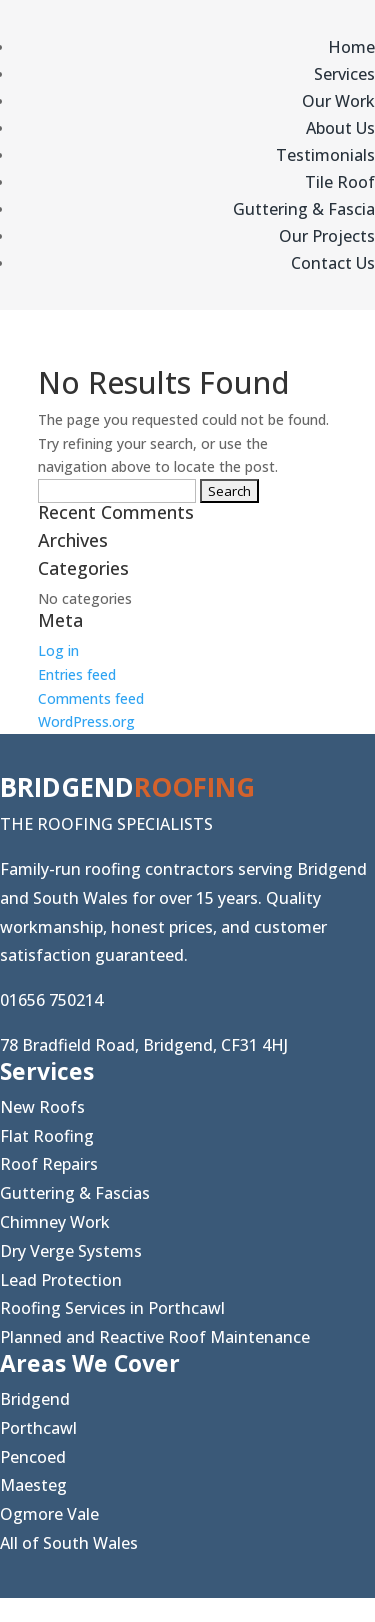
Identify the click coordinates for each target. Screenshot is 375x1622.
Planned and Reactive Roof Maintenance (155, 1337)
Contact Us (333, 263)
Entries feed (77, 674)
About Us (340, 128)
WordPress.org (86, 721)
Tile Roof (340, 182)
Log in (58, 650)
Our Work (338, 101)
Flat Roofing (47, 1136)
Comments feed (91, 698)
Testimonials (325, 155)
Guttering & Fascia (304, 209)
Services (344, 74)
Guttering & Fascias (75, 1193)
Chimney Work (55, 1222)
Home (351, 47)
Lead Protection (61, 1280)
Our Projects (327, 236)
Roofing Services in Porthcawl (112, 1308)
